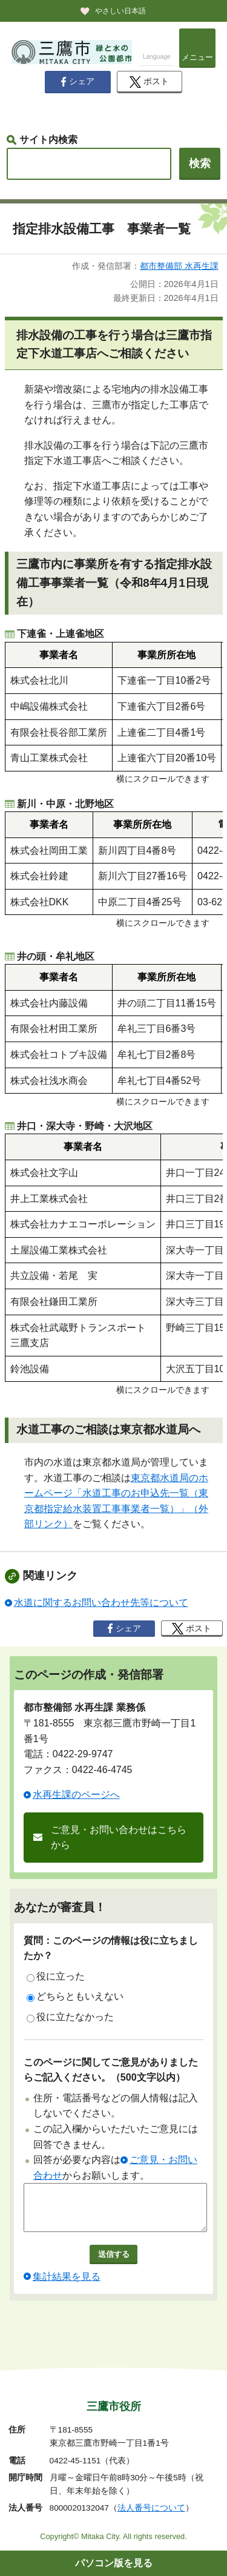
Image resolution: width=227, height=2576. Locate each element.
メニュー (197, 57)
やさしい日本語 (120, 11)
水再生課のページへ (76, 1794)
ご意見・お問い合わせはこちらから (118, 1838)
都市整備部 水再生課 (179, 266)
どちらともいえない (75, 1996)
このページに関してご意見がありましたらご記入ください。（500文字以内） (111, 2070)
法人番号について (151, 2508)
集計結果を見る (66, 2285)
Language (157, 56)
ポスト (149, 82)
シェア (77, 81)
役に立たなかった (70, 2017)
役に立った (56, 1976)
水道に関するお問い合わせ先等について (101, 1602)
